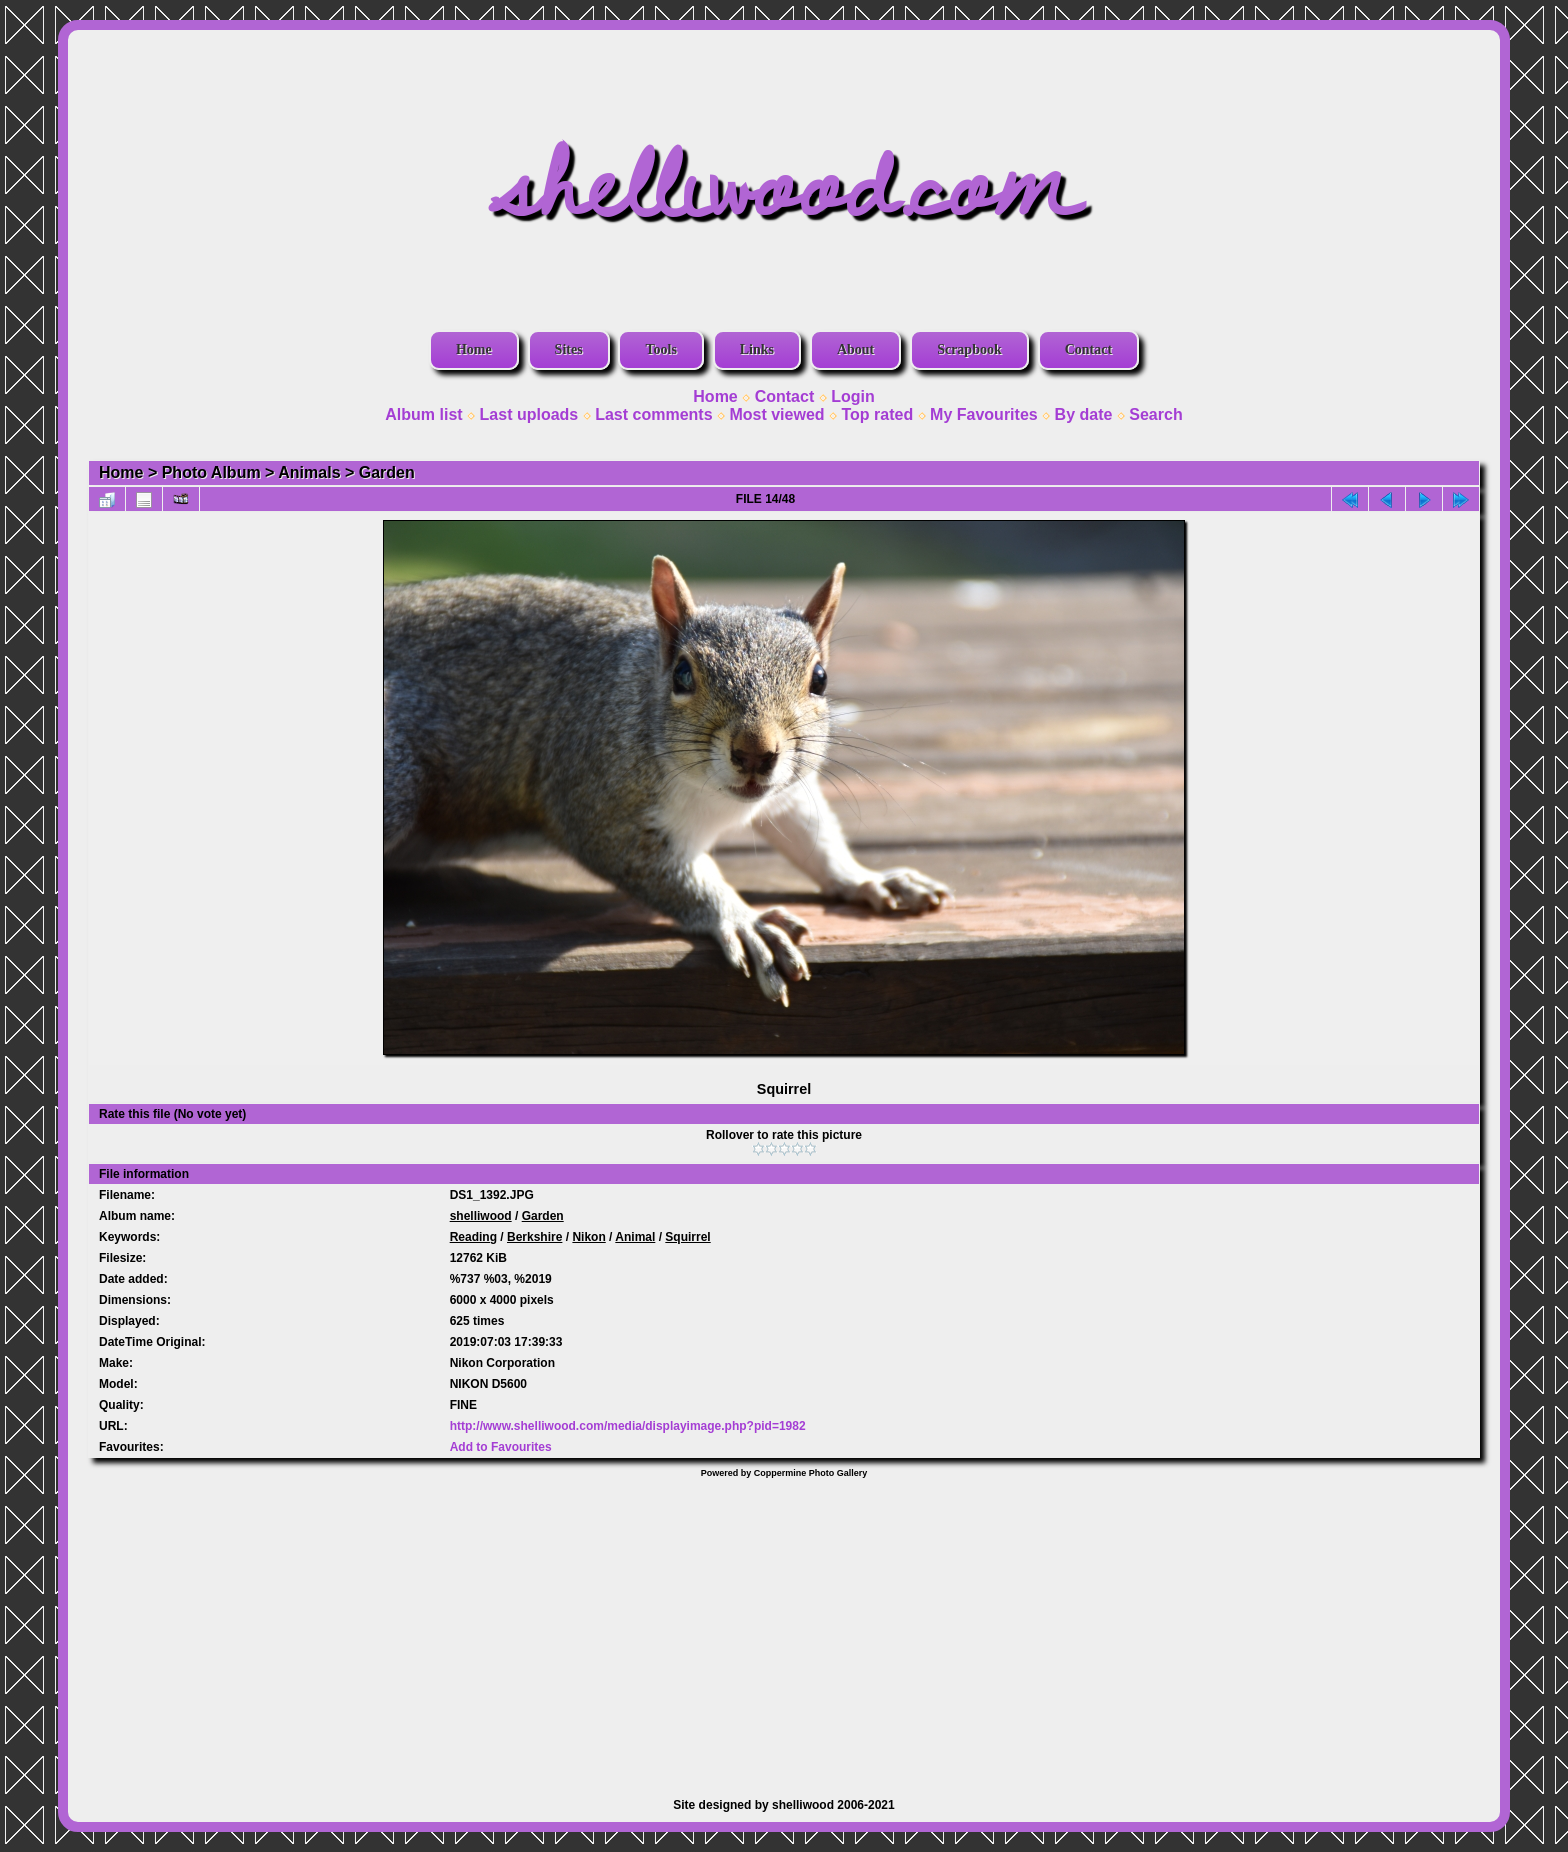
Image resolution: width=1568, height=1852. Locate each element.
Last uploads (529, 414)
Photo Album (211, 472)
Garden (387, 472)
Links (757, 349)
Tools (660, 349)
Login (853, 396)
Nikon (588, 1237)
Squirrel (687, 1237)
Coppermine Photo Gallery (811, 1473)
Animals (309, 472)
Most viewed (776, 414)
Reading (473, 1237)
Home (474, 349)
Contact (1088, 349)
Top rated (877, 414)
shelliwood (481, 1216)
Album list (423, 414)
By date (1084, 414)
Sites (569, 349)
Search (1155, 414)
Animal (635, 1237)
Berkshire (534, 1237)
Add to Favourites (501, 1447)
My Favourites (984, 414)
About (855, 349)
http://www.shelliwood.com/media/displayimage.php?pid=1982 (628, 1426)
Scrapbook (969, 349)
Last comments (653, 414)
